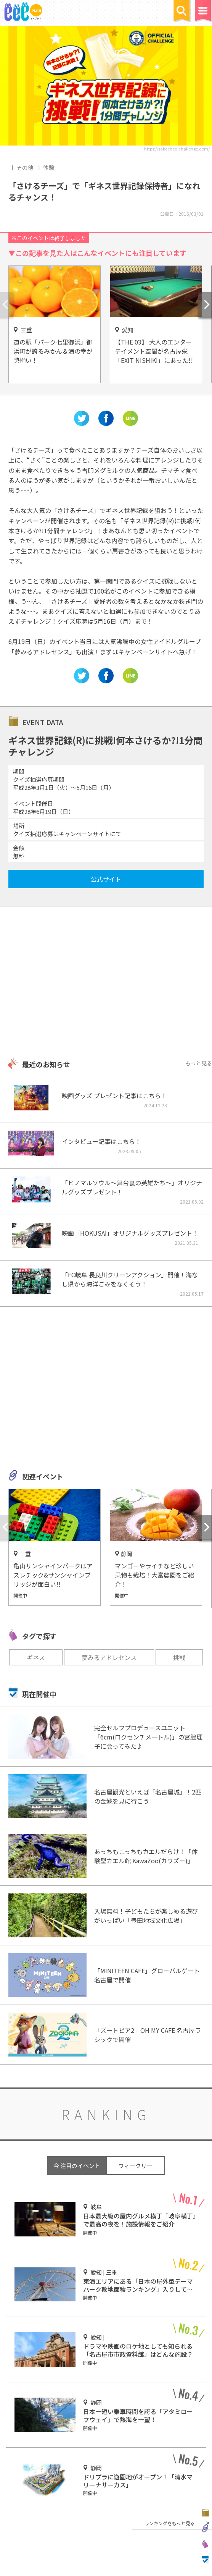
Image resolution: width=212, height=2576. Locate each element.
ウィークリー (135, 2166)
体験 (49, 167)
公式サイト (106, 878)
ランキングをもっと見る (170, 2523)
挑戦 (179, 1657)
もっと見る (198, 1063)
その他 (25, 167)
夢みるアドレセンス (109, 1657)
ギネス (36, 1657)
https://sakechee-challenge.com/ (177, 149)
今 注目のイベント (76, 2166)
